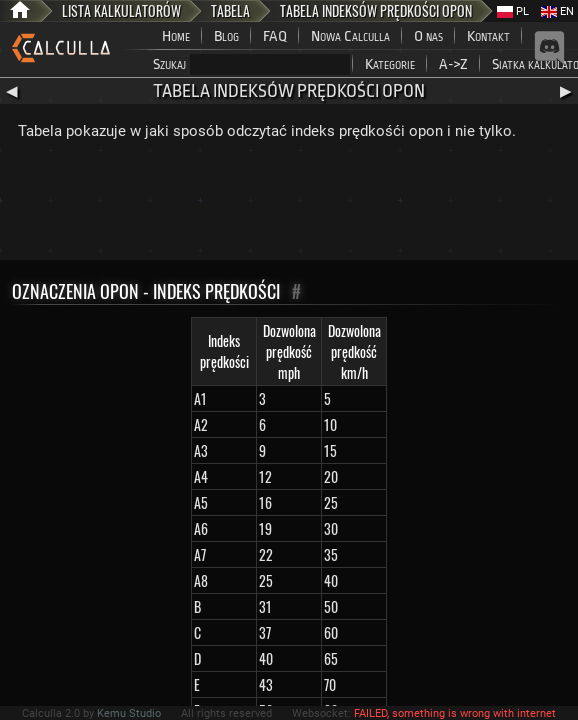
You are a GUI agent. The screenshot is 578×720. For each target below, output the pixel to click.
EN (557, 11)
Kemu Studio (129, 713)
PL (513, 11)
